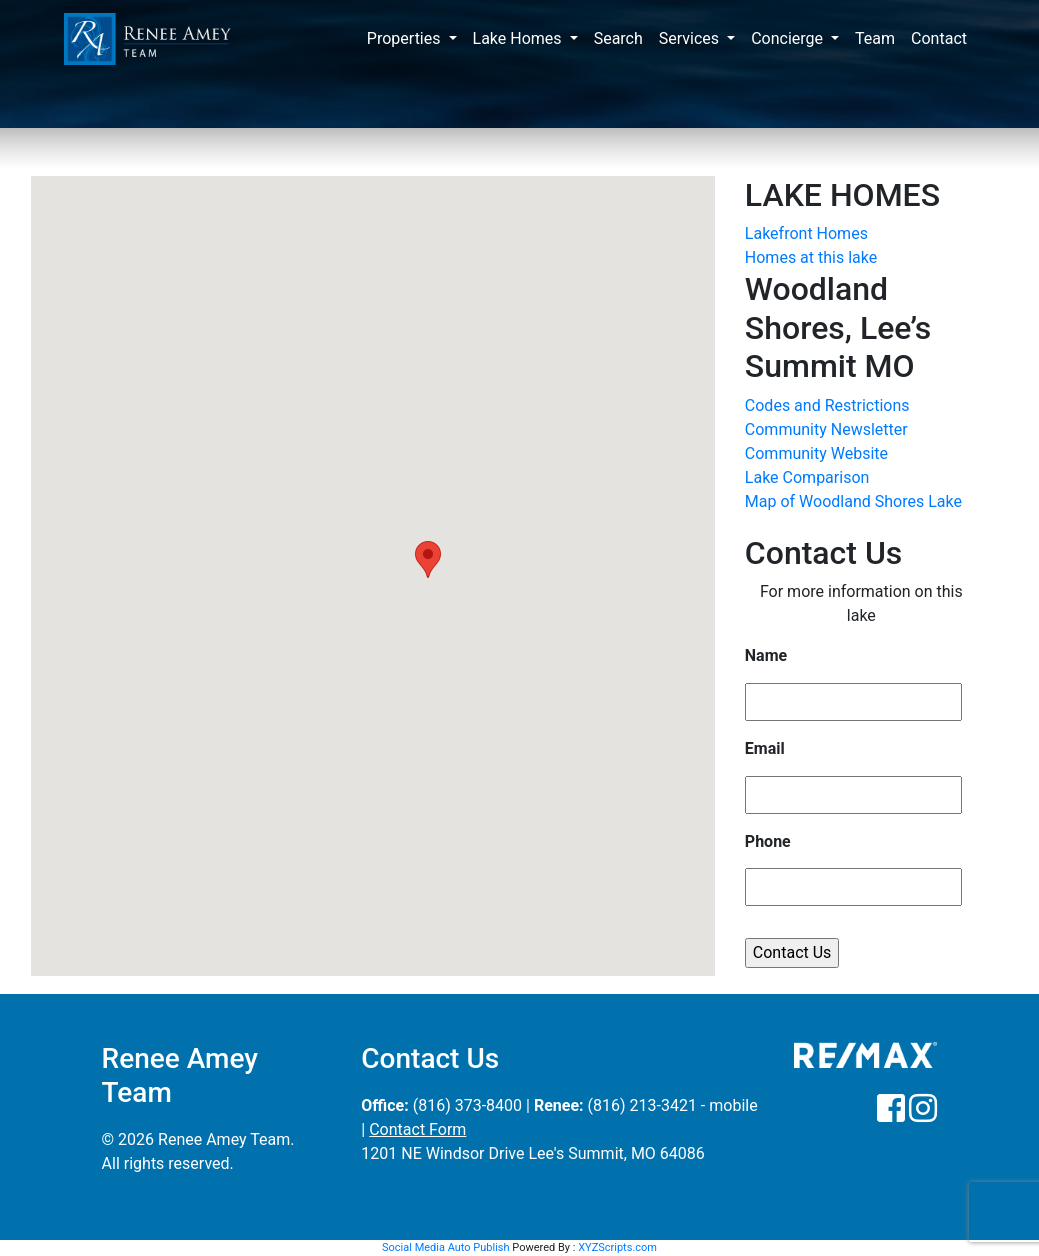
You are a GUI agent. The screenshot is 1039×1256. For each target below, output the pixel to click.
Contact (939, 38)
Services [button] (691, 38)
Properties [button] (406, 38)
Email (765, 748)
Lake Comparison (807, 477)
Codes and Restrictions (827, 405)
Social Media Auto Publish (446, 1247)
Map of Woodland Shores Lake (853, 501)
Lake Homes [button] (519, 38)
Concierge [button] (789, 38)
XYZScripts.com (617, 1247)
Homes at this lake (811, 257)
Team (875, 38)
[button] (428, 559)
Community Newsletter (826, 429)
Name (766, 655)
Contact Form (417, 1129)
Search (618, 38)
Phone (768, 841)
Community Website (816, 453)
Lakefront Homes (806, 233)
